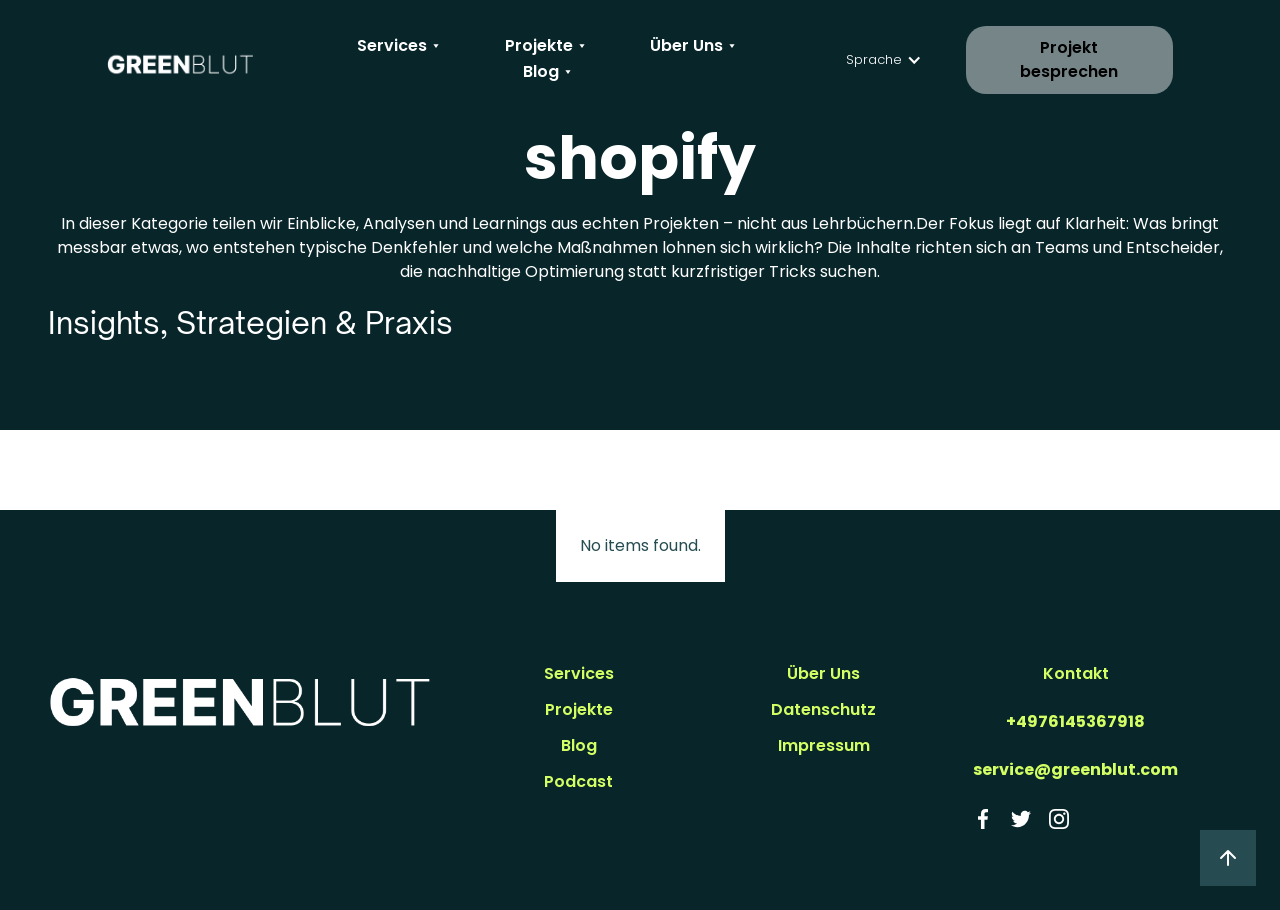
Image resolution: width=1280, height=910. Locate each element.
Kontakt (1076, 673)
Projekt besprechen (1069, 59)
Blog (579, 745)
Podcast (578, 781)
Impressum (824, 745)
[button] (401, 46)
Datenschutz (823, 709)
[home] (180, 60)
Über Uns (823, 673)
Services (579, 673)
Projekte (579, 709)
